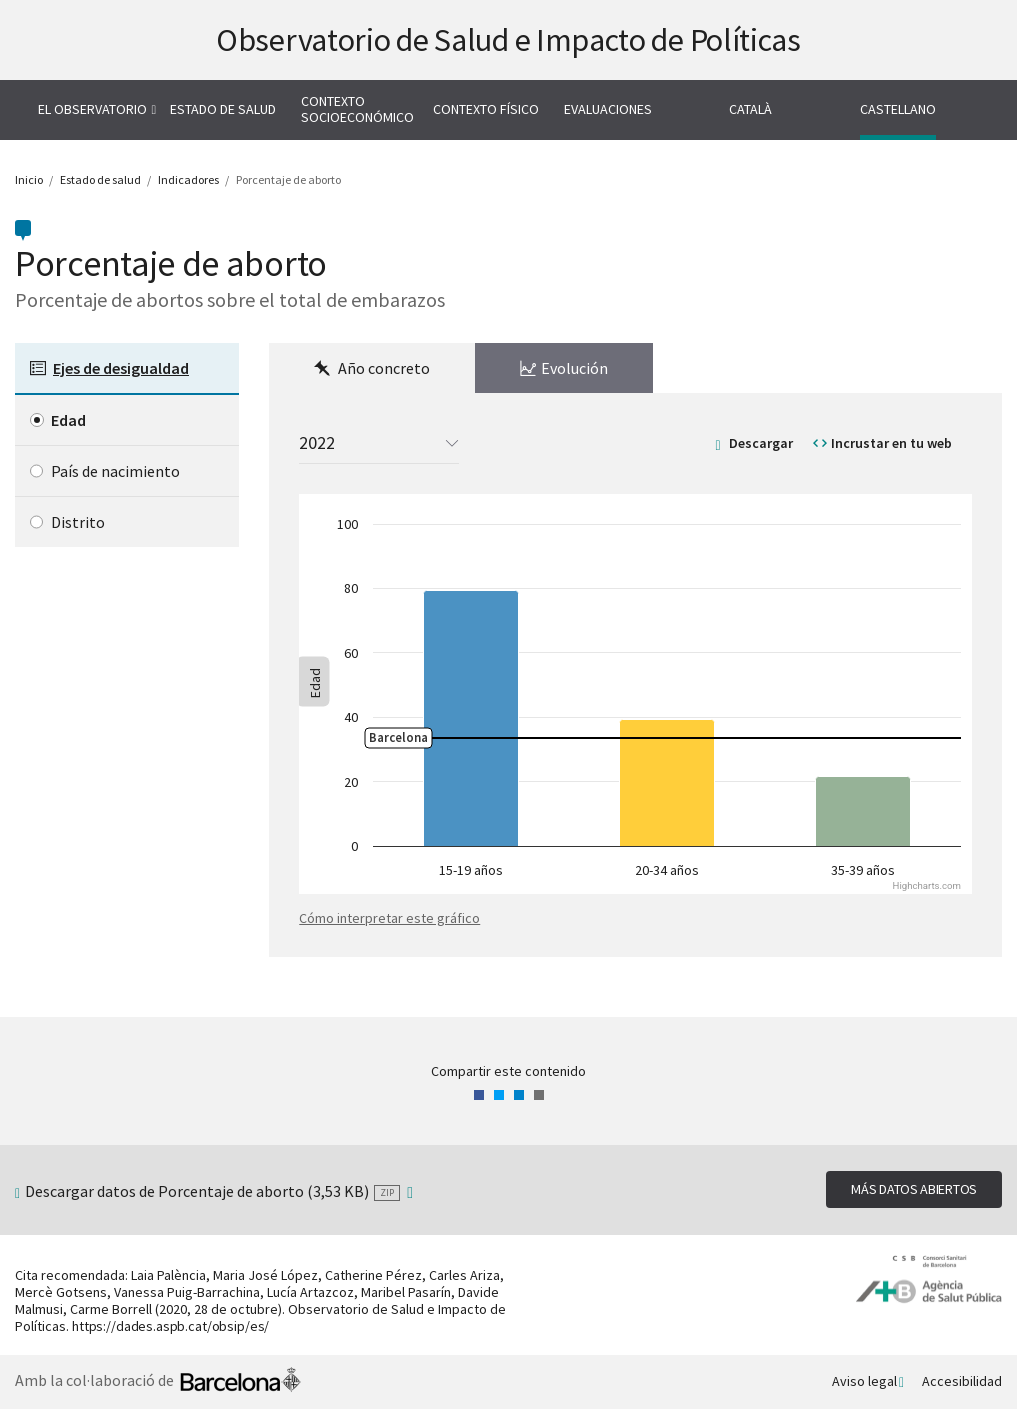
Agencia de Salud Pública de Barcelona (929, 1279)
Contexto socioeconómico (357, 109)
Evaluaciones (608, 109)
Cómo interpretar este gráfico (389, 918)
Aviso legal (864, 1381)
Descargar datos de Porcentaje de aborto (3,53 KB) (212, 1191)
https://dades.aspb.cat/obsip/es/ (170, 1326)
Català (750, 109)
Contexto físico (486, 109)
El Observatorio (92, 109)
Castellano (898, 109)
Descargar (761, 443)
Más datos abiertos (914, 1189)
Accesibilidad (962, 1381)
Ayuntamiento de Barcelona (240, 1382)
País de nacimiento (115, 471)
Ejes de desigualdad (121, 368)
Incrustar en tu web (891, 443)
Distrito (78, 522)
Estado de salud (223, 109)
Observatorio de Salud (508, 40)
